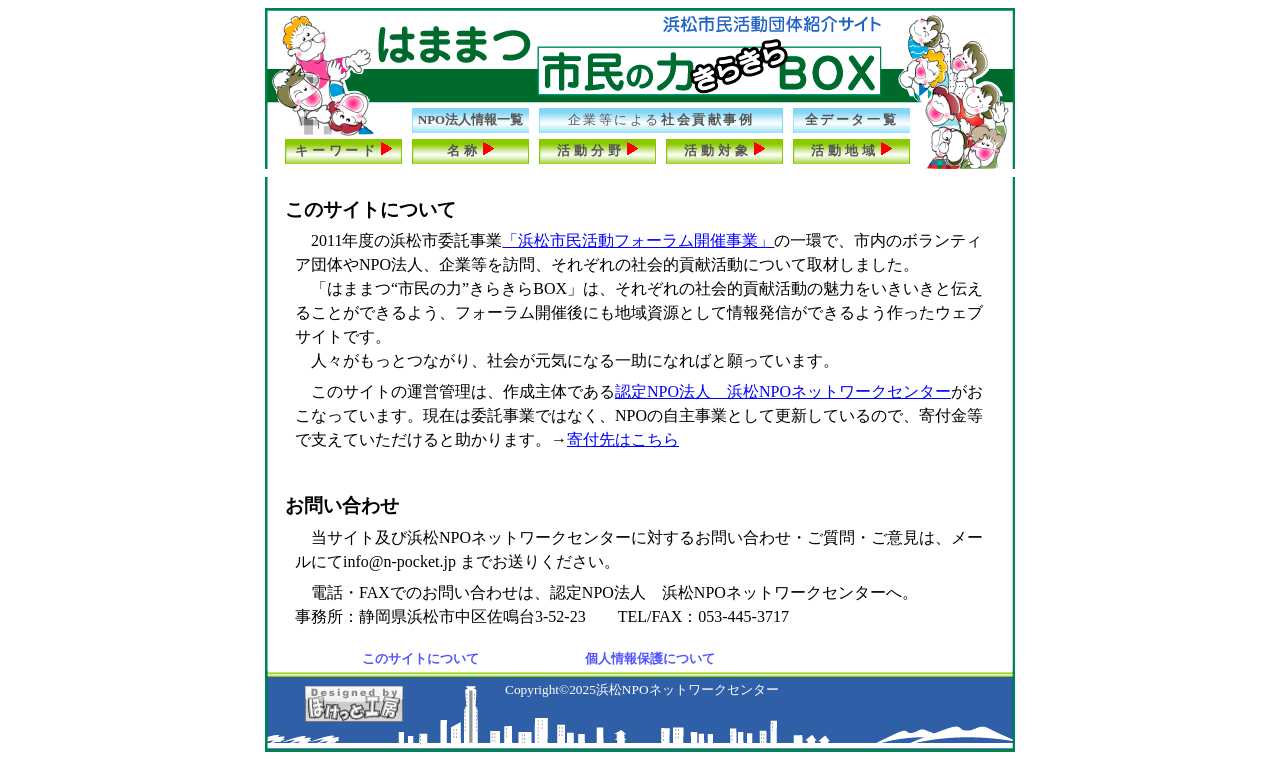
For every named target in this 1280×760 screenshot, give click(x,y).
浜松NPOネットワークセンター (687, 689)
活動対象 (724, 149)
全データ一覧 (851, 120)
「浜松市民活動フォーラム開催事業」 (638, 240)
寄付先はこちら (623, 439)
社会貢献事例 (661, 120)
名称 (471, 149)
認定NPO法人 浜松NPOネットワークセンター (783, 391)
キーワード (344, 149)
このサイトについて (420, 658)
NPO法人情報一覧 (470, 120)
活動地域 (851, 149)
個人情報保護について (650, 658)
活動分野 (597, 149)
